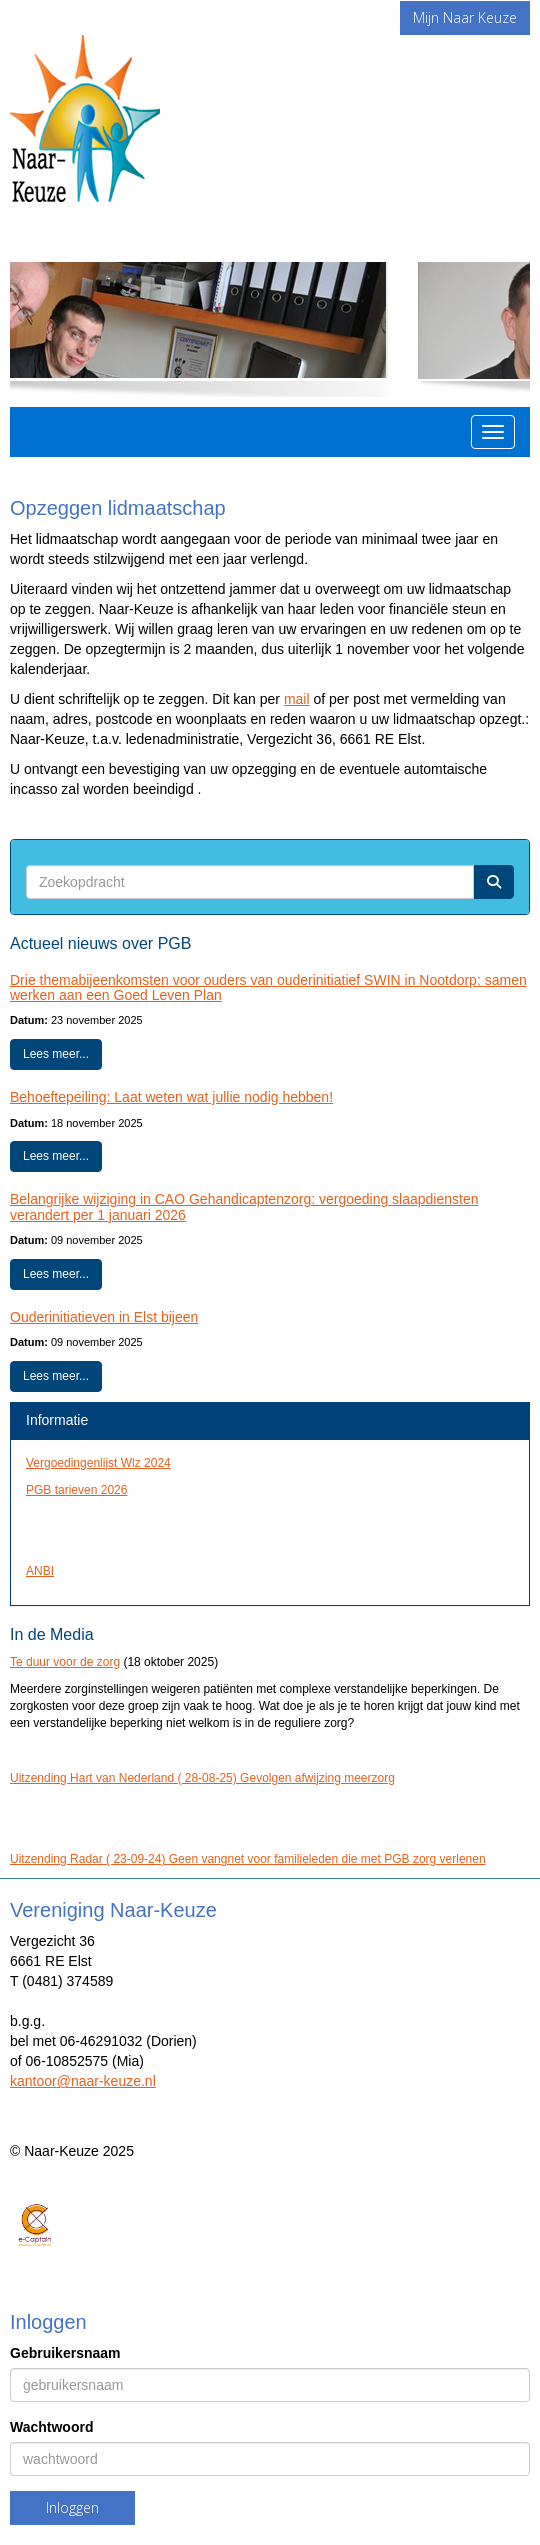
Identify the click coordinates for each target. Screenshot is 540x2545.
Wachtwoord (51, 2427)
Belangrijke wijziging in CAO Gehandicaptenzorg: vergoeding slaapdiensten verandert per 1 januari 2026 (244, 1206)
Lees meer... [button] (56, 1054)
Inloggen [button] (72, 2507)
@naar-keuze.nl (83, 2081)
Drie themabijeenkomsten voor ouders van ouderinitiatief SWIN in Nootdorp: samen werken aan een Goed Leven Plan (268, 987)
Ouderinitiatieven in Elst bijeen (104, 1317)
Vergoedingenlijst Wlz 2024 (98, 1463)
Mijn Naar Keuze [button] (465, 17)
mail (297, 699)
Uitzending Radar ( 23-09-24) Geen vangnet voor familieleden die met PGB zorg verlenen (248, 1859)
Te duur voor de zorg (65, 1662)
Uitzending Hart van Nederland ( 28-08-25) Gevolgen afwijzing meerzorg (202, 1778)
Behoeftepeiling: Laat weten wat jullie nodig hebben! (171, 1097)
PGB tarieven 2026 (76, 1490)
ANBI (40, 1571)
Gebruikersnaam (65, 2353)
